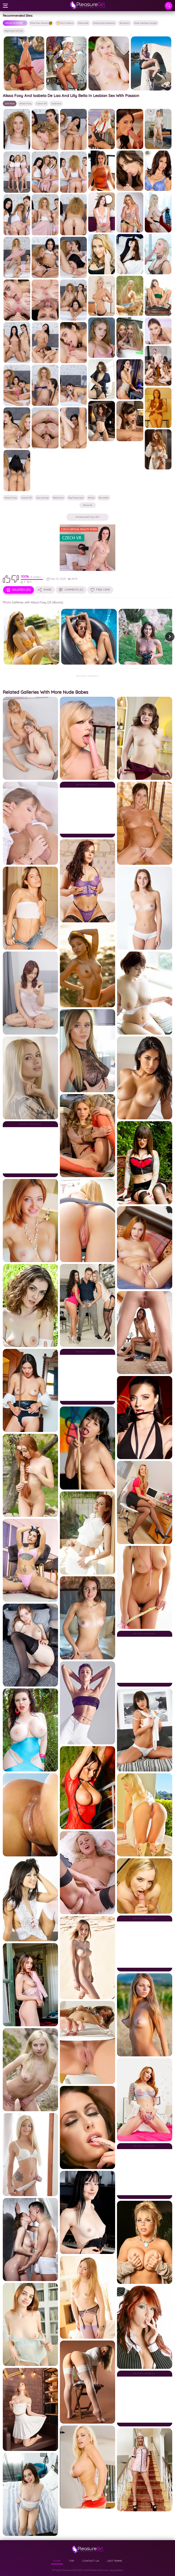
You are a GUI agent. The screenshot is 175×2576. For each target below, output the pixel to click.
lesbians (56, 103)
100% (25, 576)
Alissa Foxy (25, 103)
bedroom (58, 497)
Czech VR (41, 103)
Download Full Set (87, 517)
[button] (169, 636)
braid (91, 497)
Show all (87, 505)
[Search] (168, 5)
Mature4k (83, 23)
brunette (103, 497)
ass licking (42, 497)
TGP (71, 2560)
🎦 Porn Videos (65, 23)
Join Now (10, 103)
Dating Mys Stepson (104, 23)
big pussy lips (75, 497)
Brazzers (124, 23)
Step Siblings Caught (145, 23)
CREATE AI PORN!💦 (15, 23)
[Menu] (5, 6)
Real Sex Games (41, 23)
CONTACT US (90, 2560)
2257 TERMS (114, 2560)
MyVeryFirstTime (14, 30)
